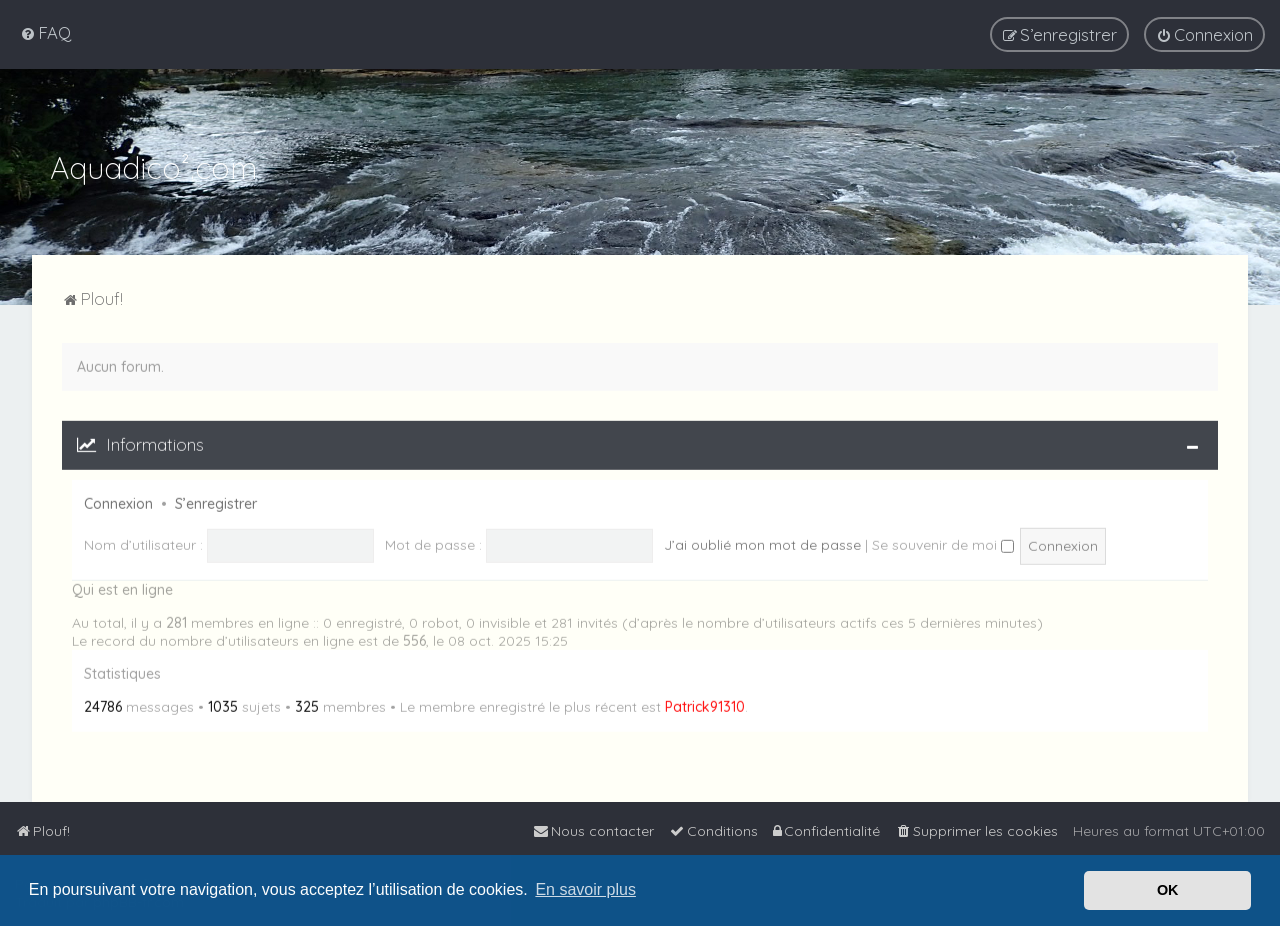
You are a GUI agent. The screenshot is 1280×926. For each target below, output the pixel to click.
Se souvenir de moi (943, 542)
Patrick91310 (705, 705)
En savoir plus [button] (585, 889)
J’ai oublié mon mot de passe (762, 542)
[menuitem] (45, 32)
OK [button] (1168, 890)
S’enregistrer (216, 501)
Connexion (118, 501)
